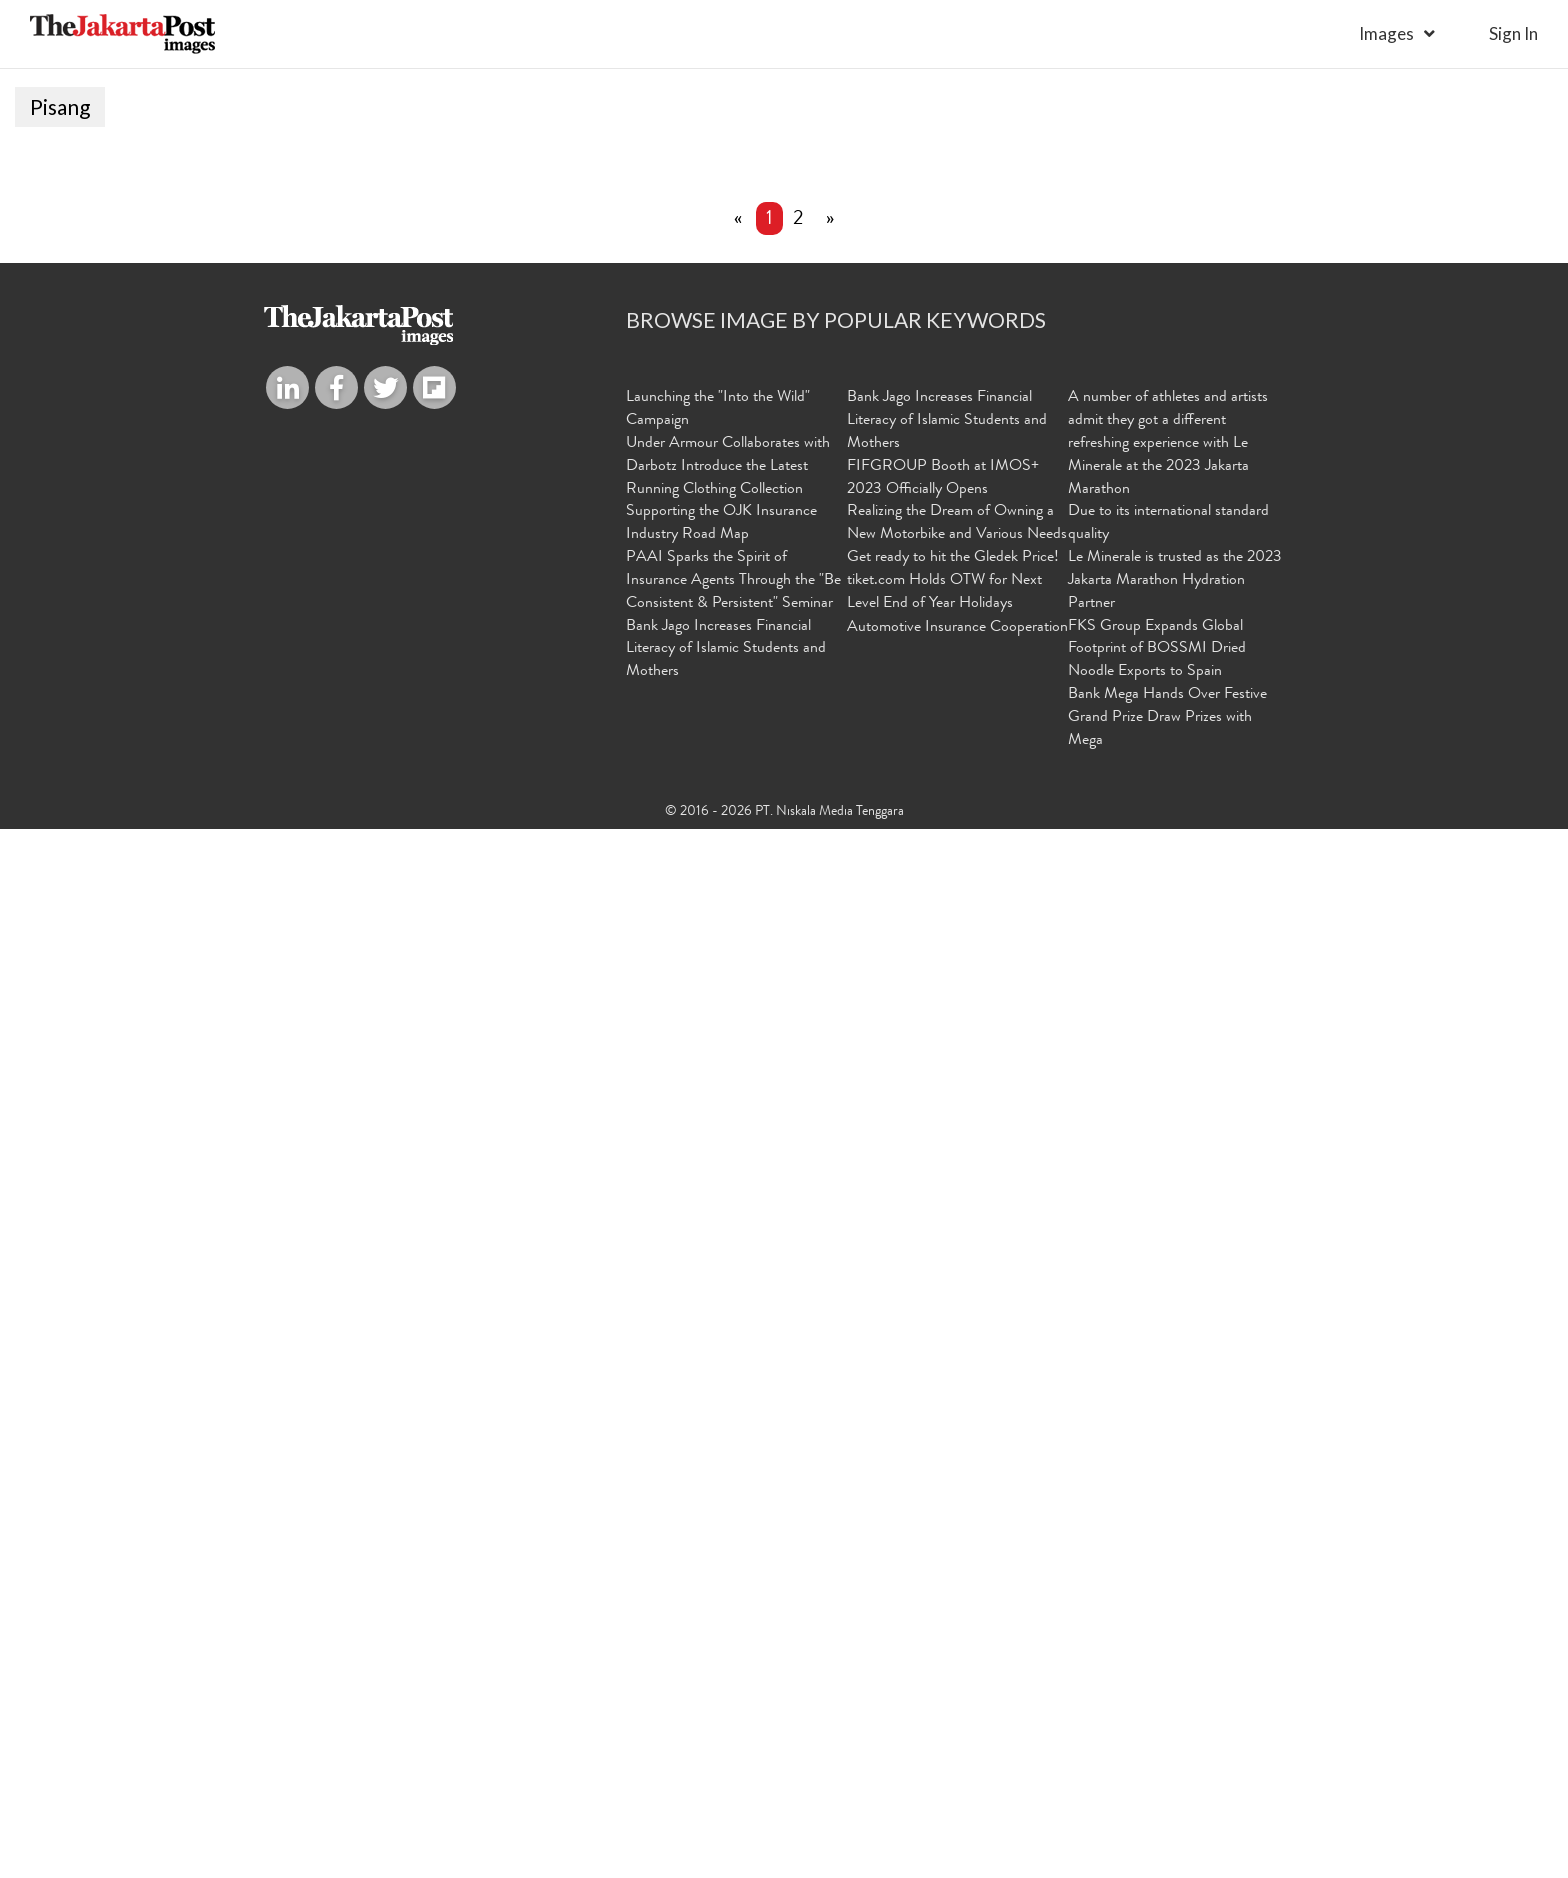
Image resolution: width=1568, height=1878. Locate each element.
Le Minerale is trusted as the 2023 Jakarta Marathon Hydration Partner (1175, 1631)
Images (1386, 33)
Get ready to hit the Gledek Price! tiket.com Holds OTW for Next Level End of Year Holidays (953, 1631)
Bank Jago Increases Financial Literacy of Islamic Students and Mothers (726, 1700)
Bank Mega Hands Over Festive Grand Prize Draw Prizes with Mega (1167, 1768)
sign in (1513, 33)
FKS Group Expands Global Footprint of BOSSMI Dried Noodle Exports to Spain (1157, 1700)
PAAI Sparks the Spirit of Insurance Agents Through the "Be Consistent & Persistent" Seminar (733, 1631)
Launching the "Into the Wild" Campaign (718, 1459)
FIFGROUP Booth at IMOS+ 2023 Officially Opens (943, 1528)
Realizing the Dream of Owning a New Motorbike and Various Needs (957, 1573)
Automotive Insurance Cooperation (957, 1678)
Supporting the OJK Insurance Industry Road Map (721, 1573)
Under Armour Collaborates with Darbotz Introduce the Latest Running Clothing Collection (728, 1517)
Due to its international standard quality (1168, 1573)
